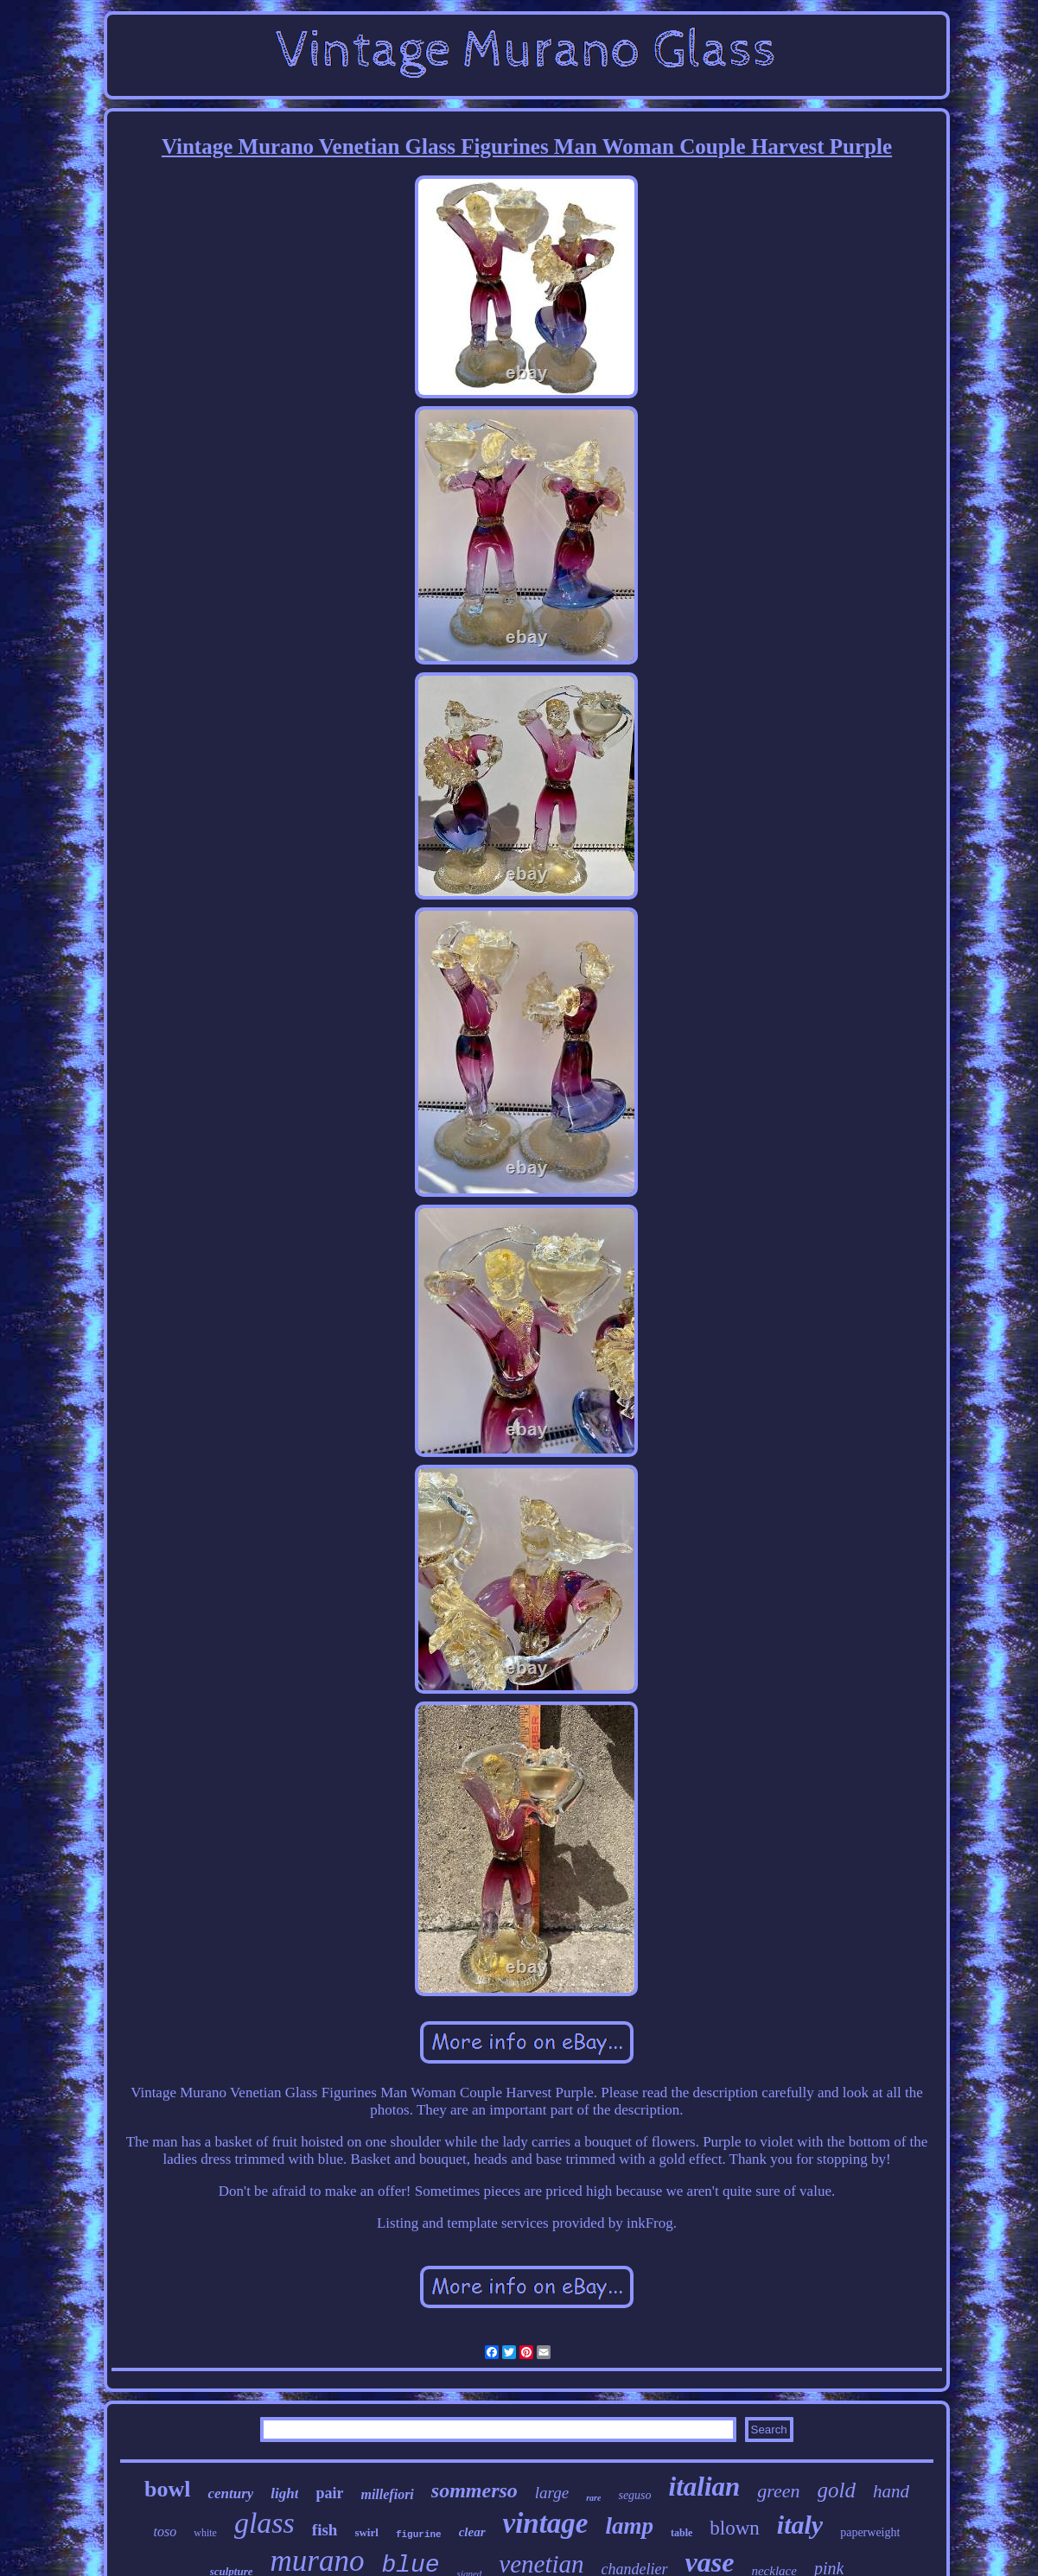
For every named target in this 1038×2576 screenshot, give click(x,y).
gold (837, 2490)
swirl (366, 2532)
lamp (630, 2526)
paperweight (870, 2532)
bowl (167, 2489)
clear (472, 2532)
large (552, 2493)
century (230, 2493)
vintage (546, 2523)
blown (735, 2528)
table (681, 2533)
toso (165, 2531)
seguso (634, 2495)
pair (329, 2493)
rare (593, 2498)
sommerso (474, 2490)
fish (325, 2530)
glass (264, 2523)
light (284, 2493)
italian (705, 2486)
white (205, 2533)
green (778, 2491)
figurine (419, 2534)
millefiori (386, 2494)
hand (891, 2491)
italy (800, 2524)
